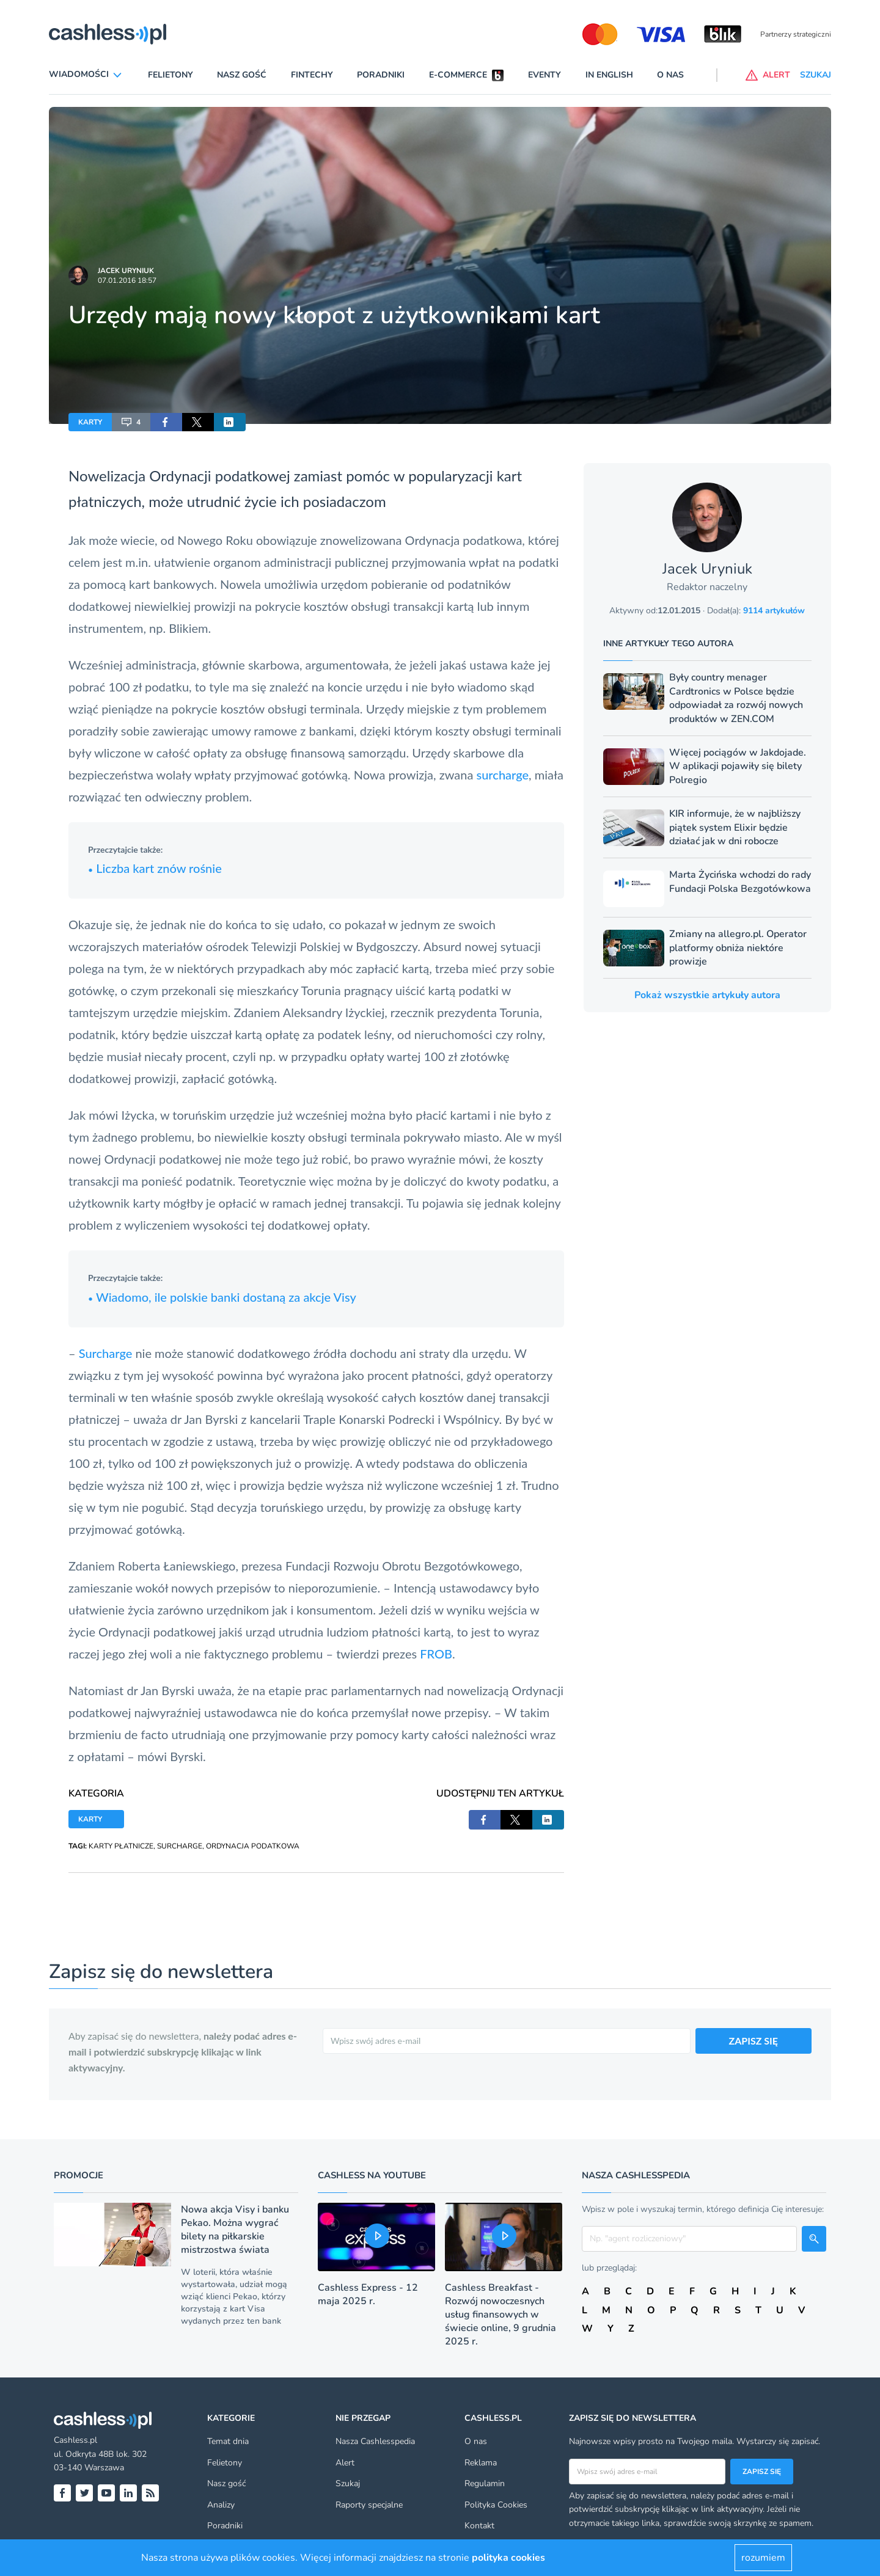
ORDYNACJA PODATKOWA (252, 1846)
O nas (670, 75)
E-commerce (458, 75)
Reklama (480, 2462)
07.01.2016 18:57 (127, 280)
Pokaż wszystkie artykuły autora (707, 995)
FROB (436, 1653)
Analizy (221, 2505)
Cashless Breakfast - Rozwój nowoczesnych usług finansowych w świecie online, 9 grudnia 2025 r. (500, 2314)
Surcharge (106, 1353)
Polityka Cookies (495, 2505)
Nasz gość (241, 75)
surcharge (503, 774)
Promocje (78, 2175)
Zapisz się (762, 2471)
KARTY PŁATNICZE (121, 1846)
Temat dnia (228, 2441)
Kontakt (479, 2525)
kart (509, 475)
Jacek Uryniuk (126, 270)
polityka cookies (508, 2557)
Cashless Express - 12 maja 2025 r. (368, 2294)
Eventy (544, 75)
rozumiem (763, 2557)
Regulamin (484, 2483)
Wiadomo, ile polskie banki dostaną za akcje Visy (222, 1297)
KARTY (90, 422)
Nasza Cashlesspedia (375, 2441)
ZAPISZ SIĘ (754, 2040)
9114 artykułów (774, 610)
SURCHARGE (179, 1846)
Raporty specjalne (369, 2505)
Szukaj (348, 2483)
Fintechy (312, 75)
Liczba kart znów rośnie (155, 868)
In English (609, 75)
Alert (345, 2462)
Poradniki (381, 75)
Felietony (170, 75)
